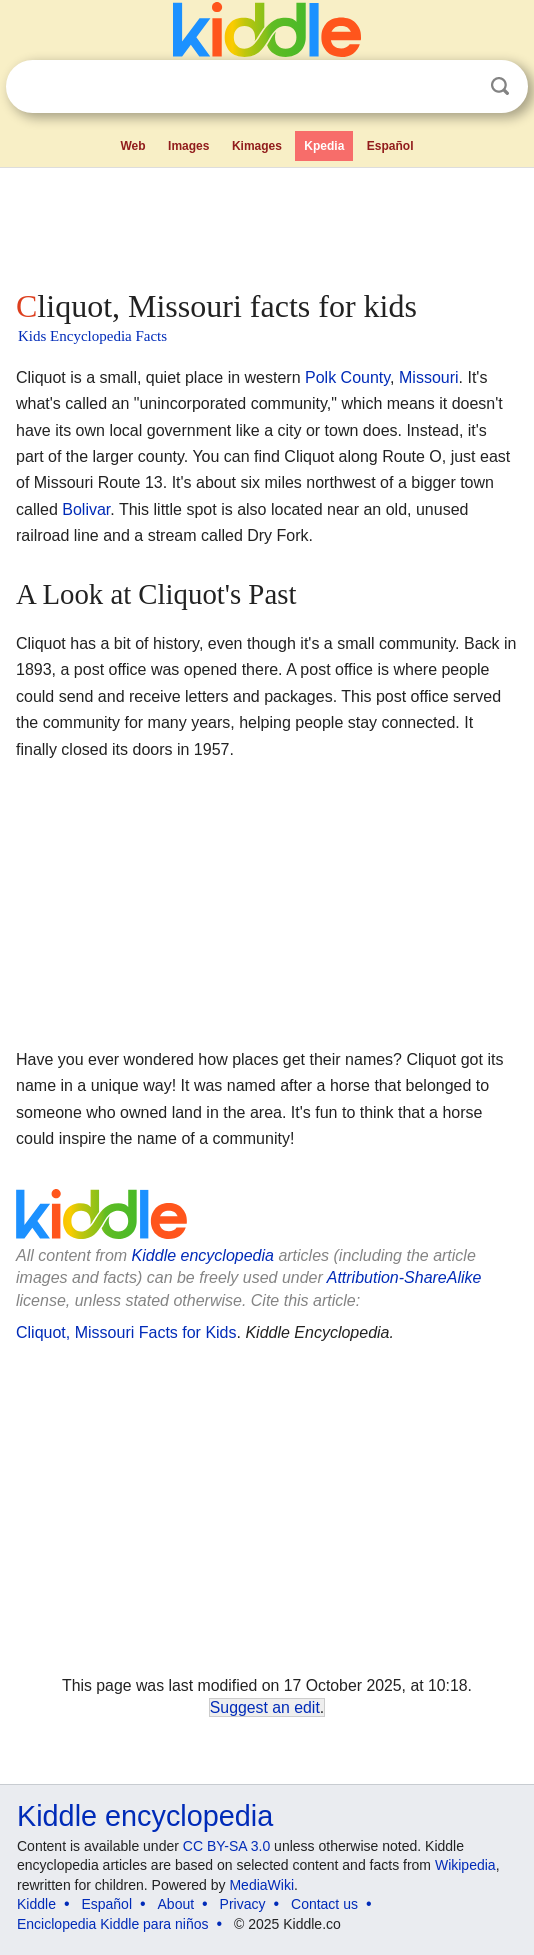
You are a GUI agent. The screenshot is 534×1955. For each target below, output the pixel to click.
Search (500, 86)
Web (132, 146)
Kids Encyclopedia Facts (92, 336)
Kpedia (324, 146)
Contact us (324, 1904)
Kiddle (36, 1904)
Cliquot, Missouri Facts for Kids (126, 1332)
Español (390, 146)
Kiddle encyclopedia (203, 1255)
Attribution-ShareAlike (404, 1277)
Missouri (429, 377)
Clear (459, 87)
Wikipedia (465, 1865)
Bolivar (86, 509)
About (176, 1904)
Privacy (243, 1904)
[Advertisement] (267, 224)
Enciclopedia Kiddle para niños (112, 1924)
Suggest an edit (265, 1707)
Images (188, 146)
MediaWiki (261, 1885)
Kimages (257, 146)
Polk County (347, 377)
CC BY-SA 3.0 (226, 1846)
